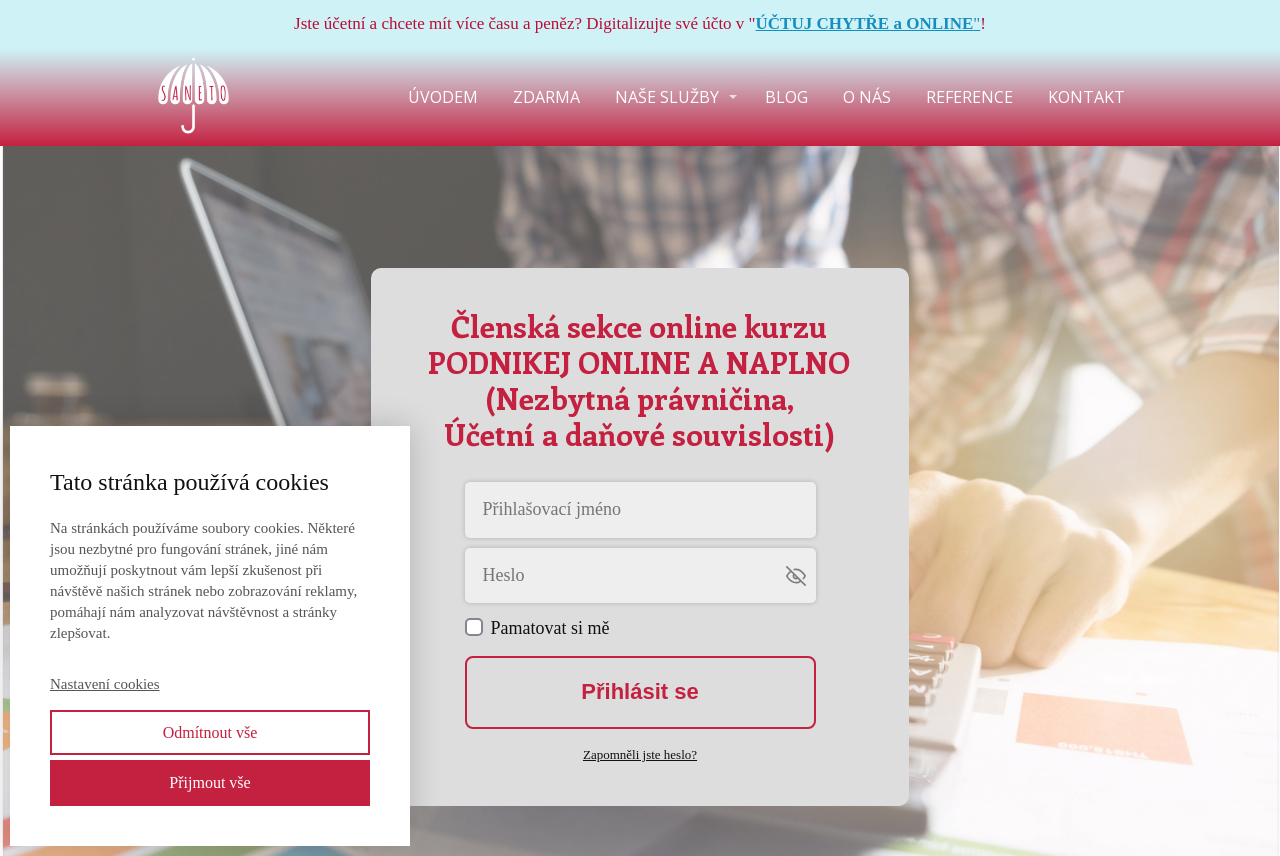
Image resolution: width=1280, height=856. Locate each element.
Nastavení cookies (105, 684)
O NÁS (867, 97)
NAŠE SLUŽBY (667, 97)
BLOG (786, 97)
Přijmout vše (209, 782)
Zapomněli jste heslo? (640, 754)
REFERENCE (969, 97)
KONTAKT (1086, 97)
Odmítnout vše (210, 732)
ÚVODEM (443, 97)
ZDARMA (546, 97)
